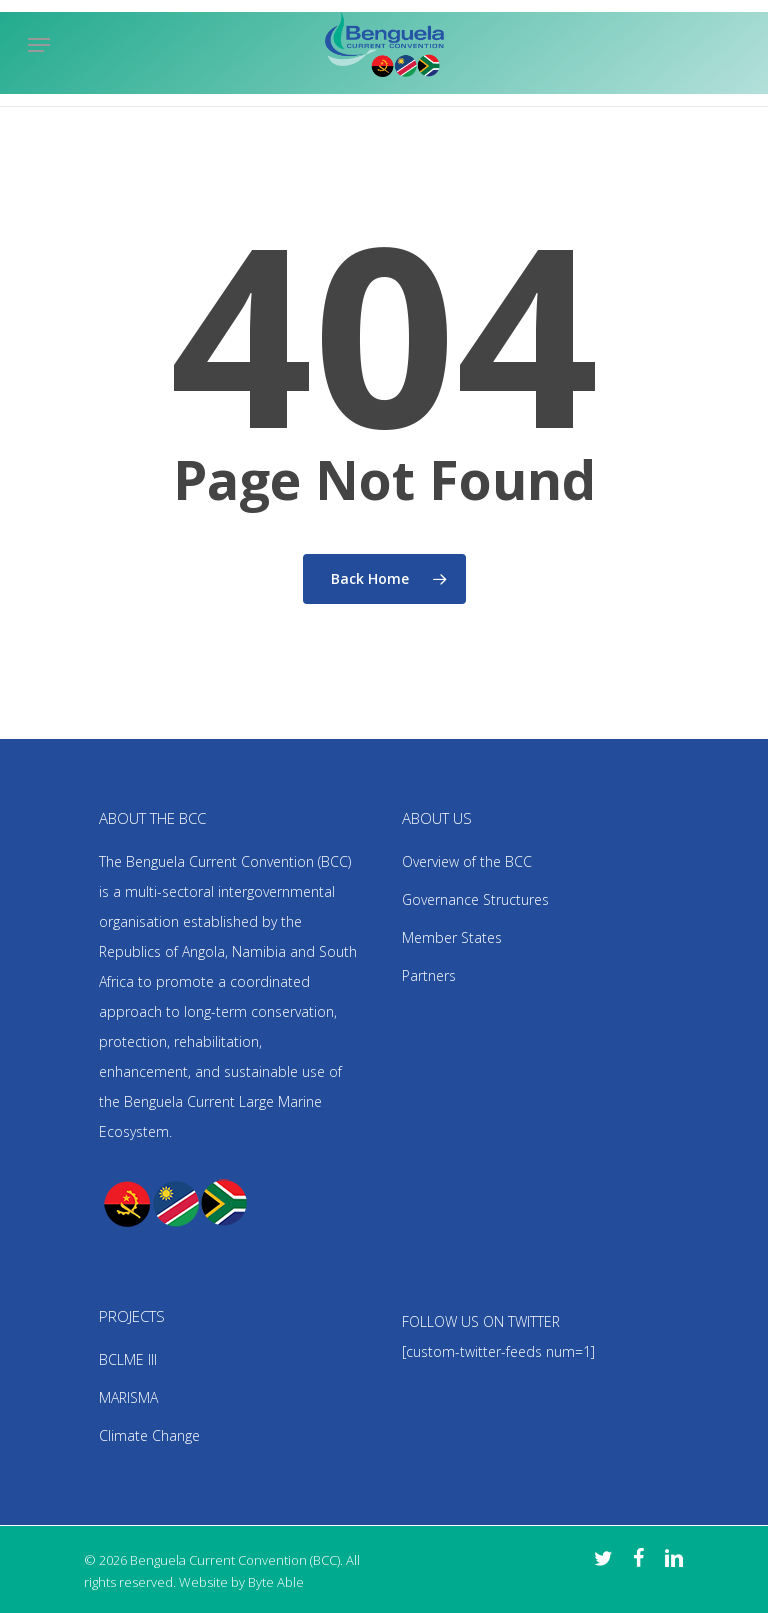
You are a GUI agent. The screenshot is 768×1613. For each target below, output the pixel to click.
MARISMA (128, 1397)
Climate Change (149, 1435)
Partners (429, 975)
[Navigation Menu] (39, 45)
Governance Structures (475, 899)
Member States (452, 937)
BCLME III (128, 1359)
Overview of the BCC (467, 861)
